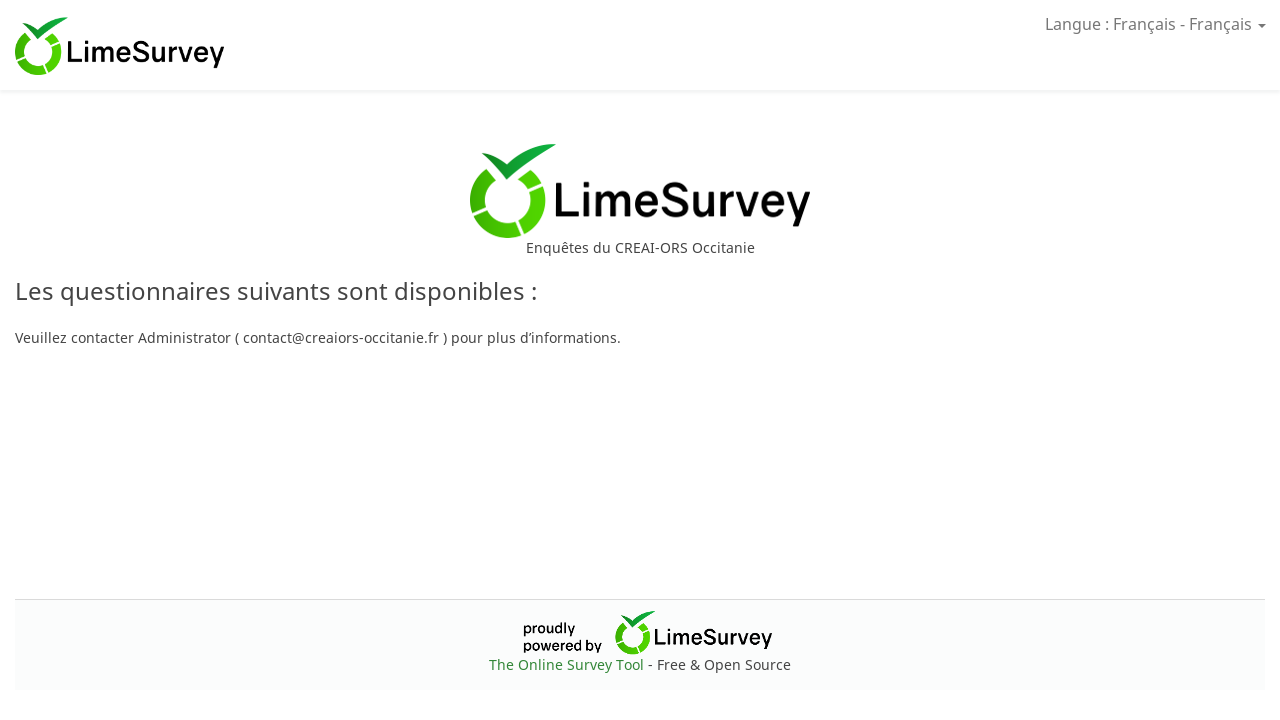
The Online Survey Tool (568, 664)
